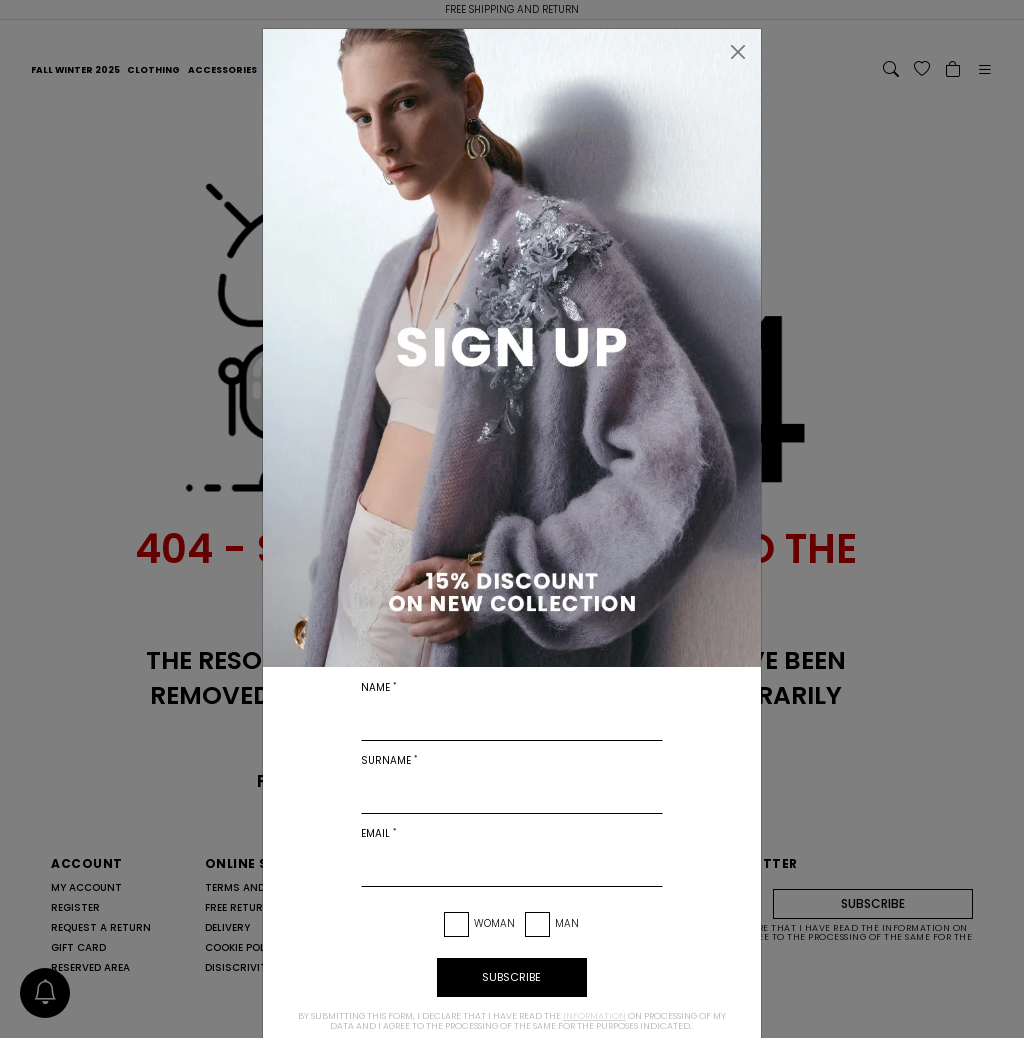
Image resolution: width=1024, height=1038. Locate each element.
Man (567, 923)
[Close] (738, 52)
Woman (494, 923)
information (594, 1016)
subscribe (511, 977)
